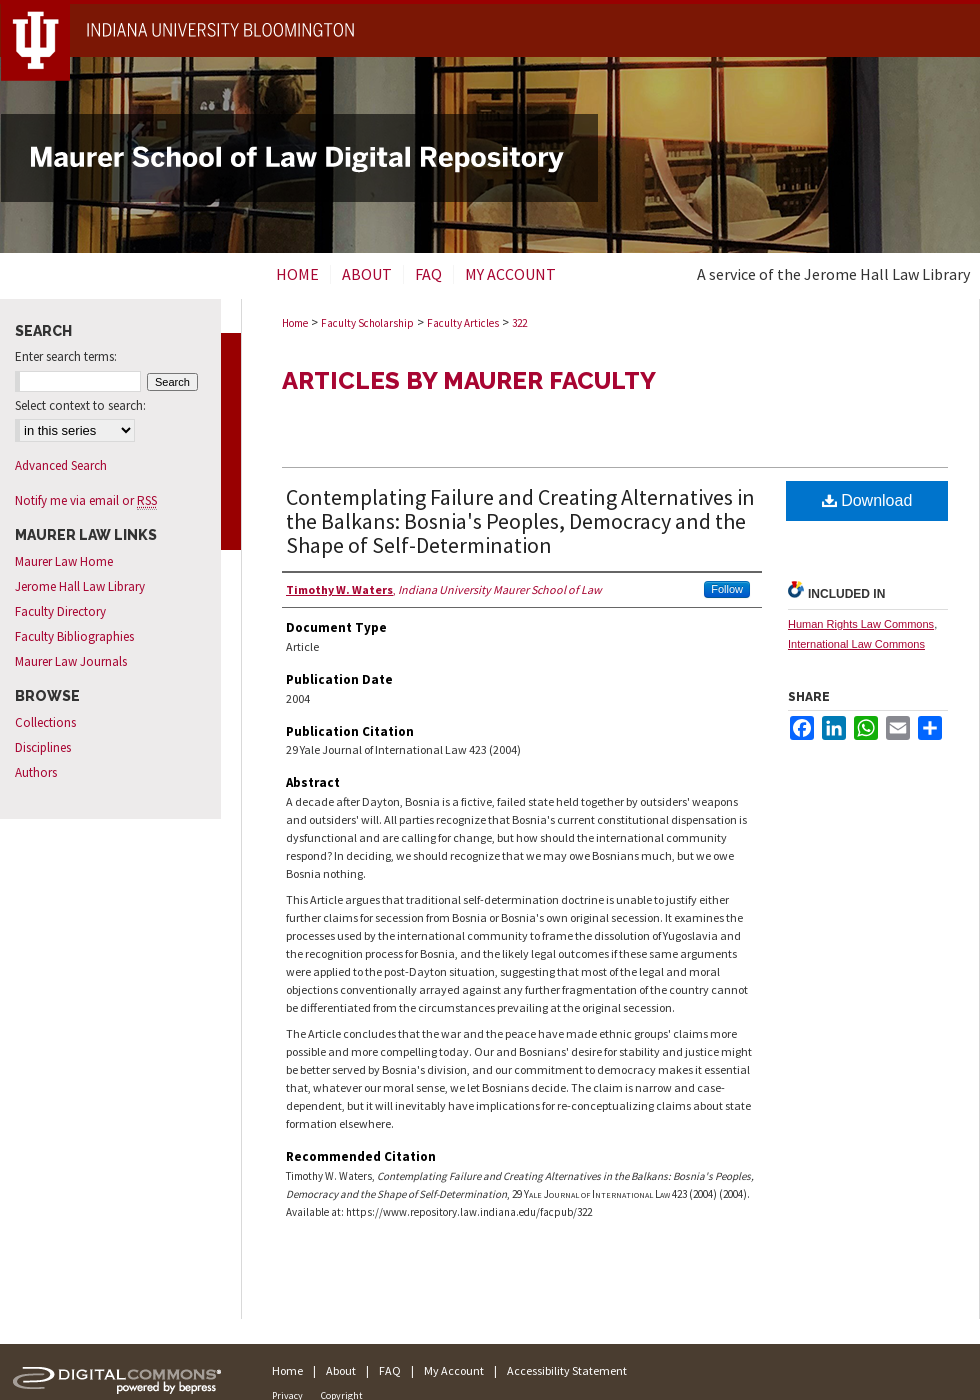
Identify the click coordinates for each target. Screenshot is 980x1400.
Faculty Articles (463, 323)
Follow (727, 589)
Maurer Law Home (64, 561)
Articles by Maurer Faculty (469, 380)
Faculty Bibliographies (74, 636)
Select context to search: (80, 405)
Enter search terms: (66, 356)
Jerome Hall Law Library (80, 586)
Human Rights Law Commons (861, 624)
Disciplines (43, 747)
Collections (45, 722)
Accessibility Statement (567, 1370)
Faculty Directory (60, 611)
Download (867, 500)
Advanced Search (61, 465)
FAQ (390, 1370)
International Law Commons (856, 644)
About (341, 1370)
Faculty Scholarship (367, 323)
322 (519, 323)
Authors (36, 772)
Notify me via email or (86, 500)
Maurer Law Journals (71, 661)
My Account (454, 1370)
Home (295, 323)
